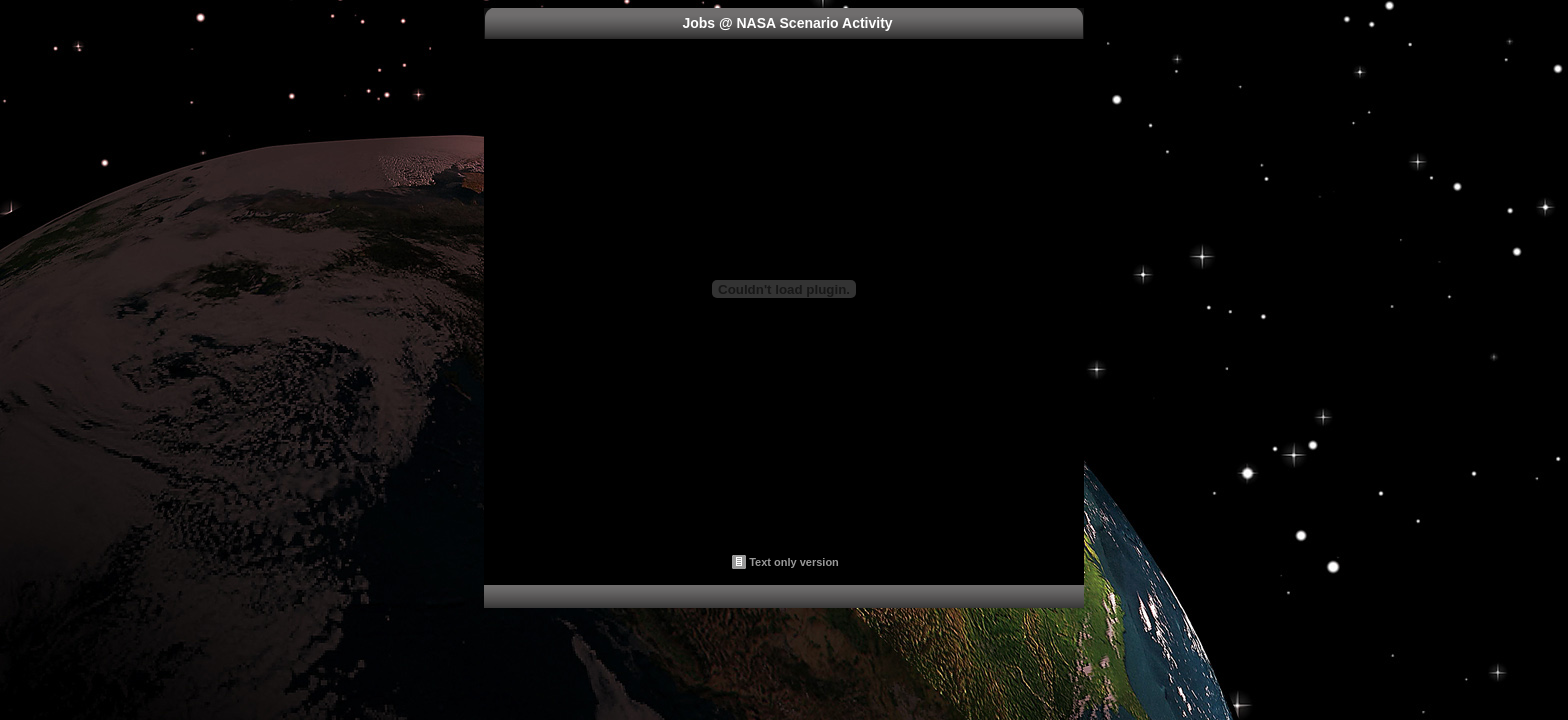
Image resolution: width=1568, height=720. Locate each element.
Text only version (794, 562)
